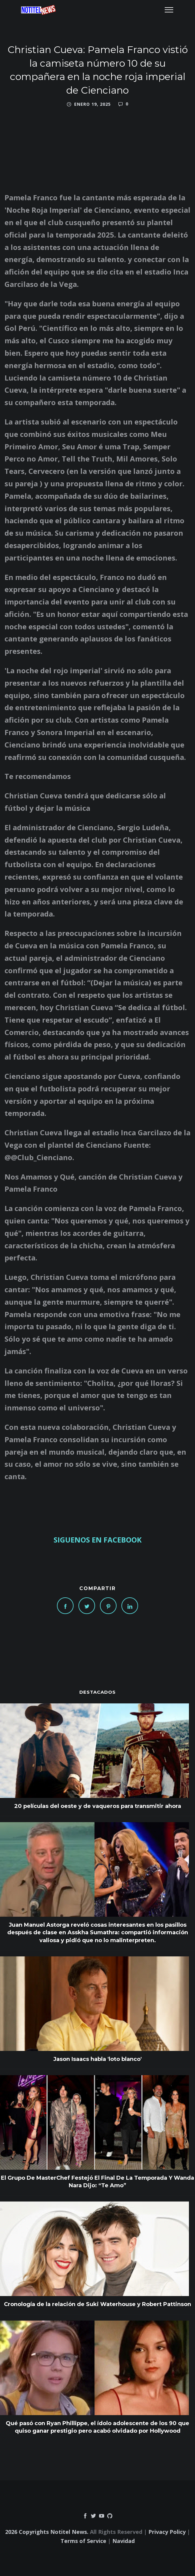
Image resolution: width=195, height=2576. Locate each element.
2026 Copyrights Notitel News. (46, 2531)
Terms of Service (83, 2540)
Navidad (123, 2540)
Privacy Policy (167, 2531)
